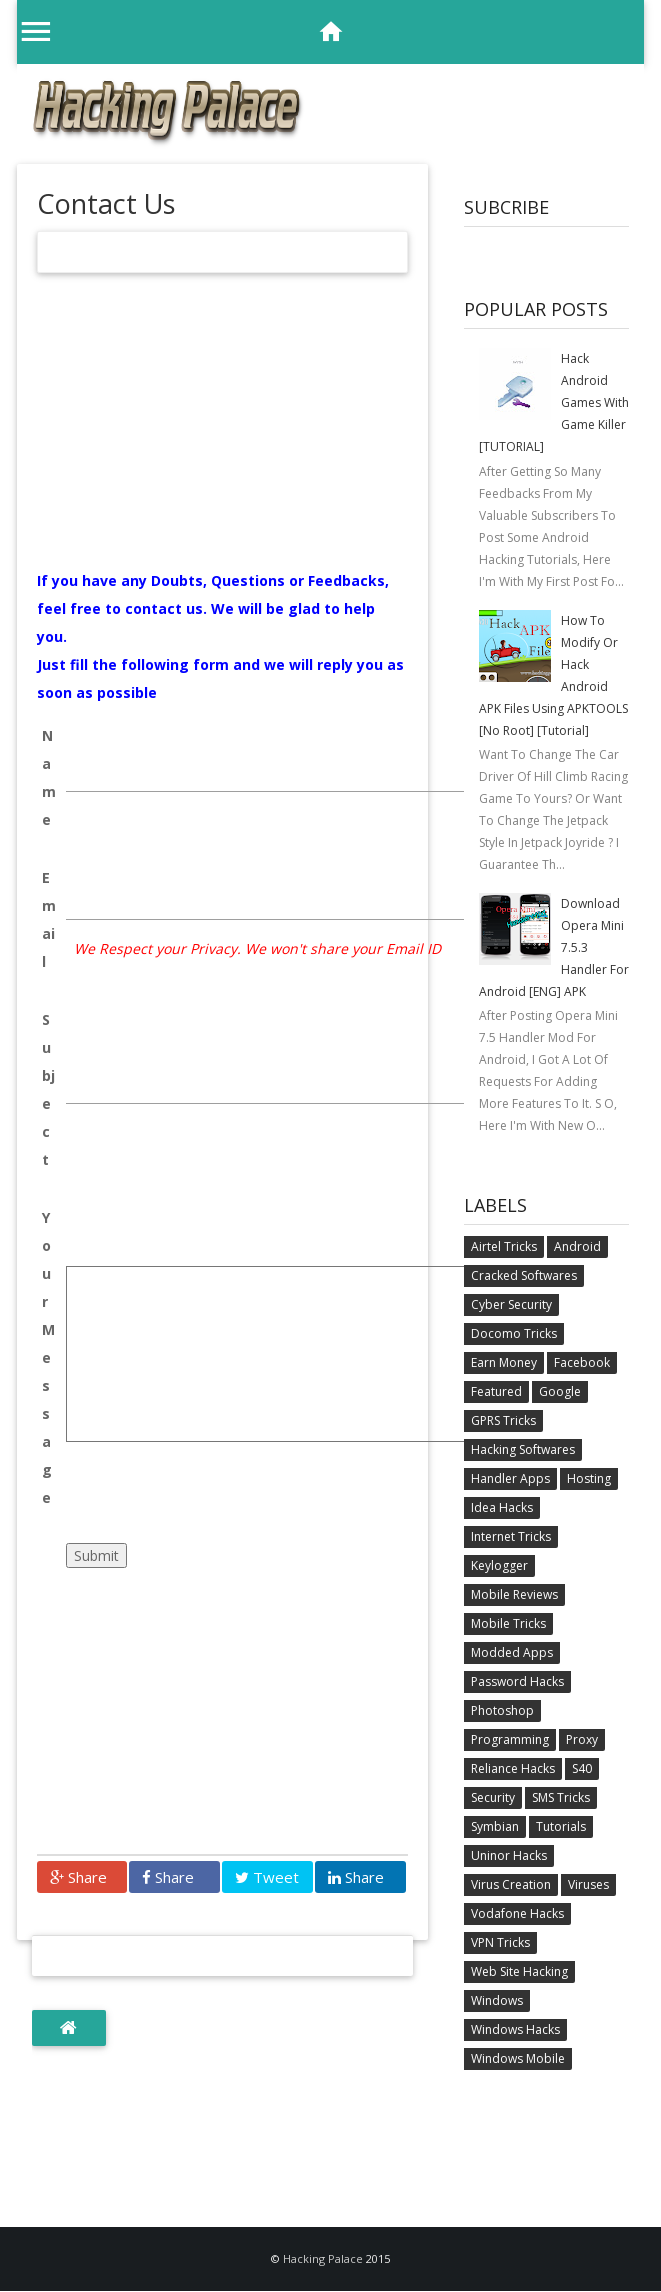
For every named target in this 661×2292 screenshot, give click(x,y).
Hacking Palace (324, 2258)
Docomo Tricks (514, 1333)
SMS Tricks (561, 1797)
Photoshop (502, 1710)
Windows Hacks (515, 2029)
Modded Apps (512, 1652)
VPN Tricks (500, 1942)
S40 (582, 1768)
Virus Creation (511, 1884)
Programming (510, 1739)
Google (560, 1391)
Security (493, 1797)
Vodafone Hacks (517, 1913)
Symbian (495, 1826)
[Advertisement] (223, 427)
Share (78, 1877)
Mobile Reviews (514, 1594)
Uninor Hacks (509, 1855)
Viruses (588, 1884)
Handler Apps (510, 1478)
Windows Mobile (518, 2058)
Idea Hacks (502, 1507)
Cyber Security (511, 1304)
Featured (496, 1391)
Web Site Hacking (519, 1971)
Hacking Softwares (523, 1449)
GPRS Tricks (503, 1420)
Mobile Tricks (508, 1623)
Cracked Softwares (524, 1275)
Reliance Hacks (513, 1768)
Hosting (589, 1478)
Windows (497, 2000)
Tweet (267, 1877)
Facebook (582, 1362)
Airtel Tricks (504, 1246)
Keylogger (499, 1565)
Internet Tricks (511, 1536)
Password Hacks (517, 1681)
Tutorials (561, 1826)
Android (577, 1246)
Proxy (582, 1739)
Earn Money (504, 1362)
